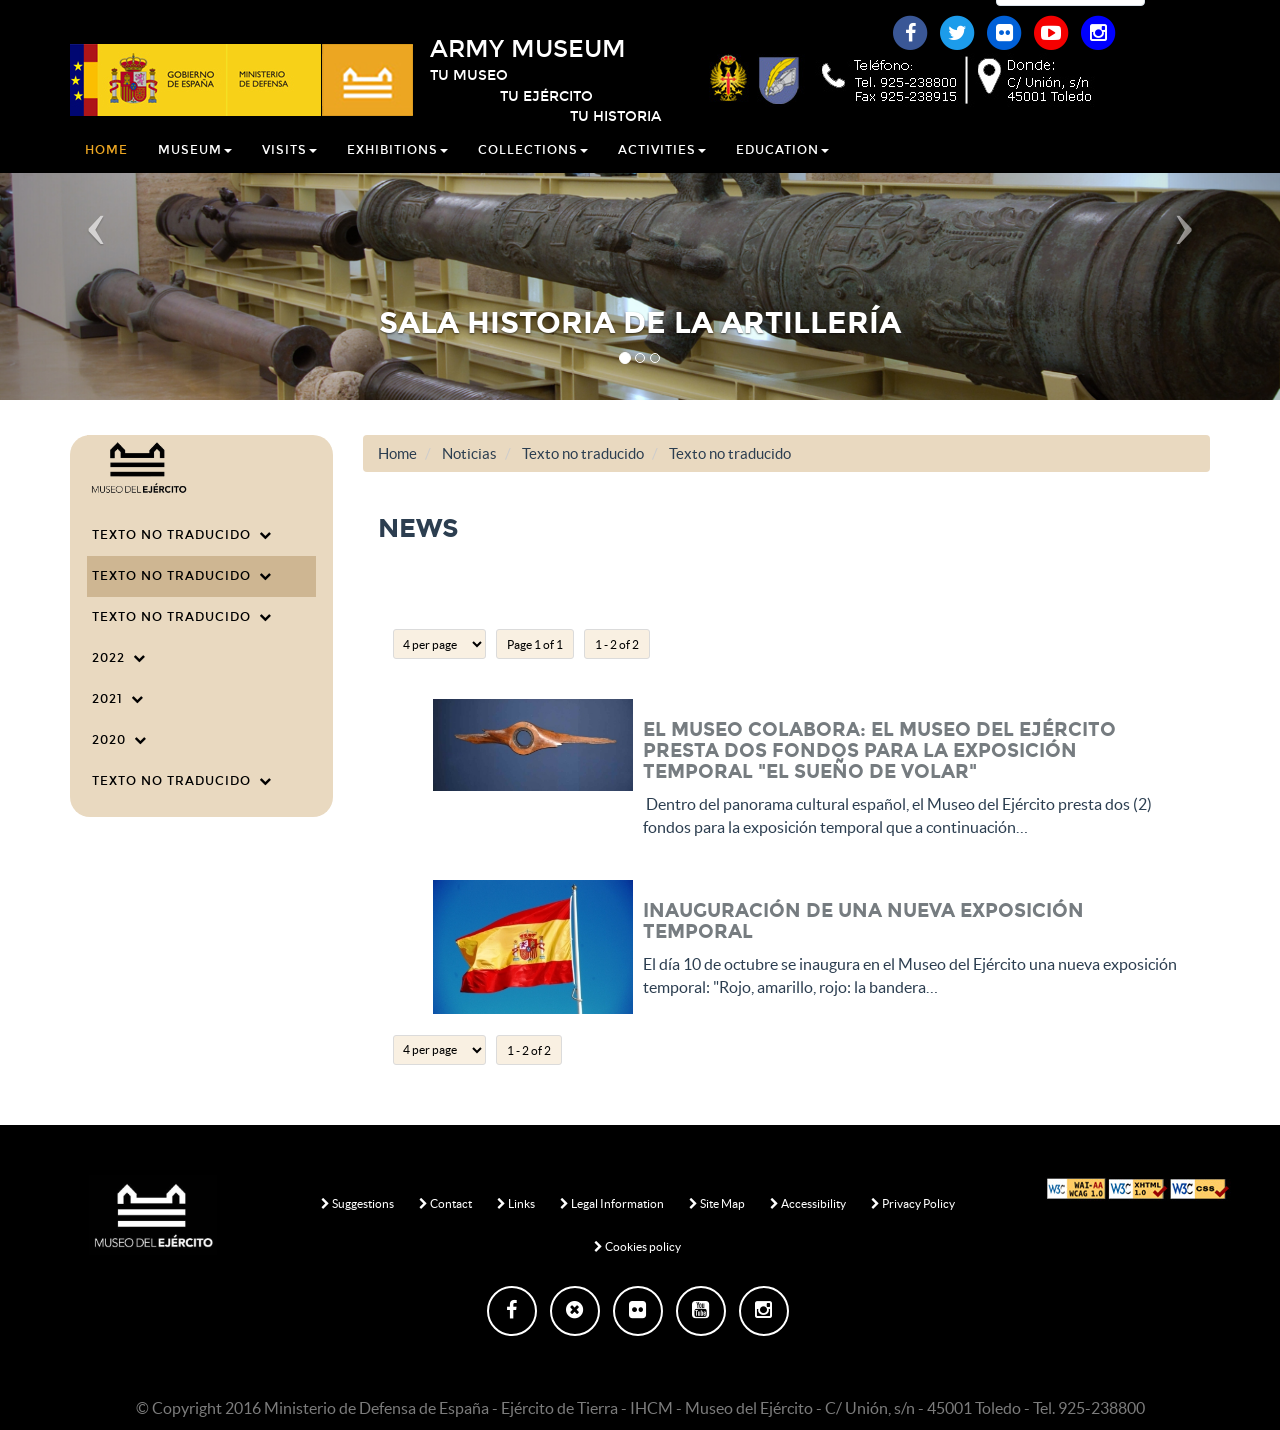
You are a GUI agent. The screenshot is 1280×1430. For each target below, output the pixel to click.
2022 (119, 658)
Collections (533, 174)
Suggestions (357, 1203)
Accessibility (808, 1203)
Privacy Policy (913, 1203)
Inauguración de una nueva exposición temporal (863, 921)
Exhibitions (397, 174)
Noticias (469, 453)
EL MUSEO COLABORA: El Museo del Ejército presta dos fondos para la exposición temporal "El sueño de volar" (879, 750)
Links (516, 1203)
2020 (119, 740)
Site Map (717, 1203)
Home (106, 174)
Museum (195, 174)
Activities (662, 174)
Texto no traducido (182, 535)
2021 (118, 699)
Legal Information (612, 1203)
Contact (445, 1203)
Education (782, 174)
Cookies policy (637, 1246)
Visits (289, 174)
